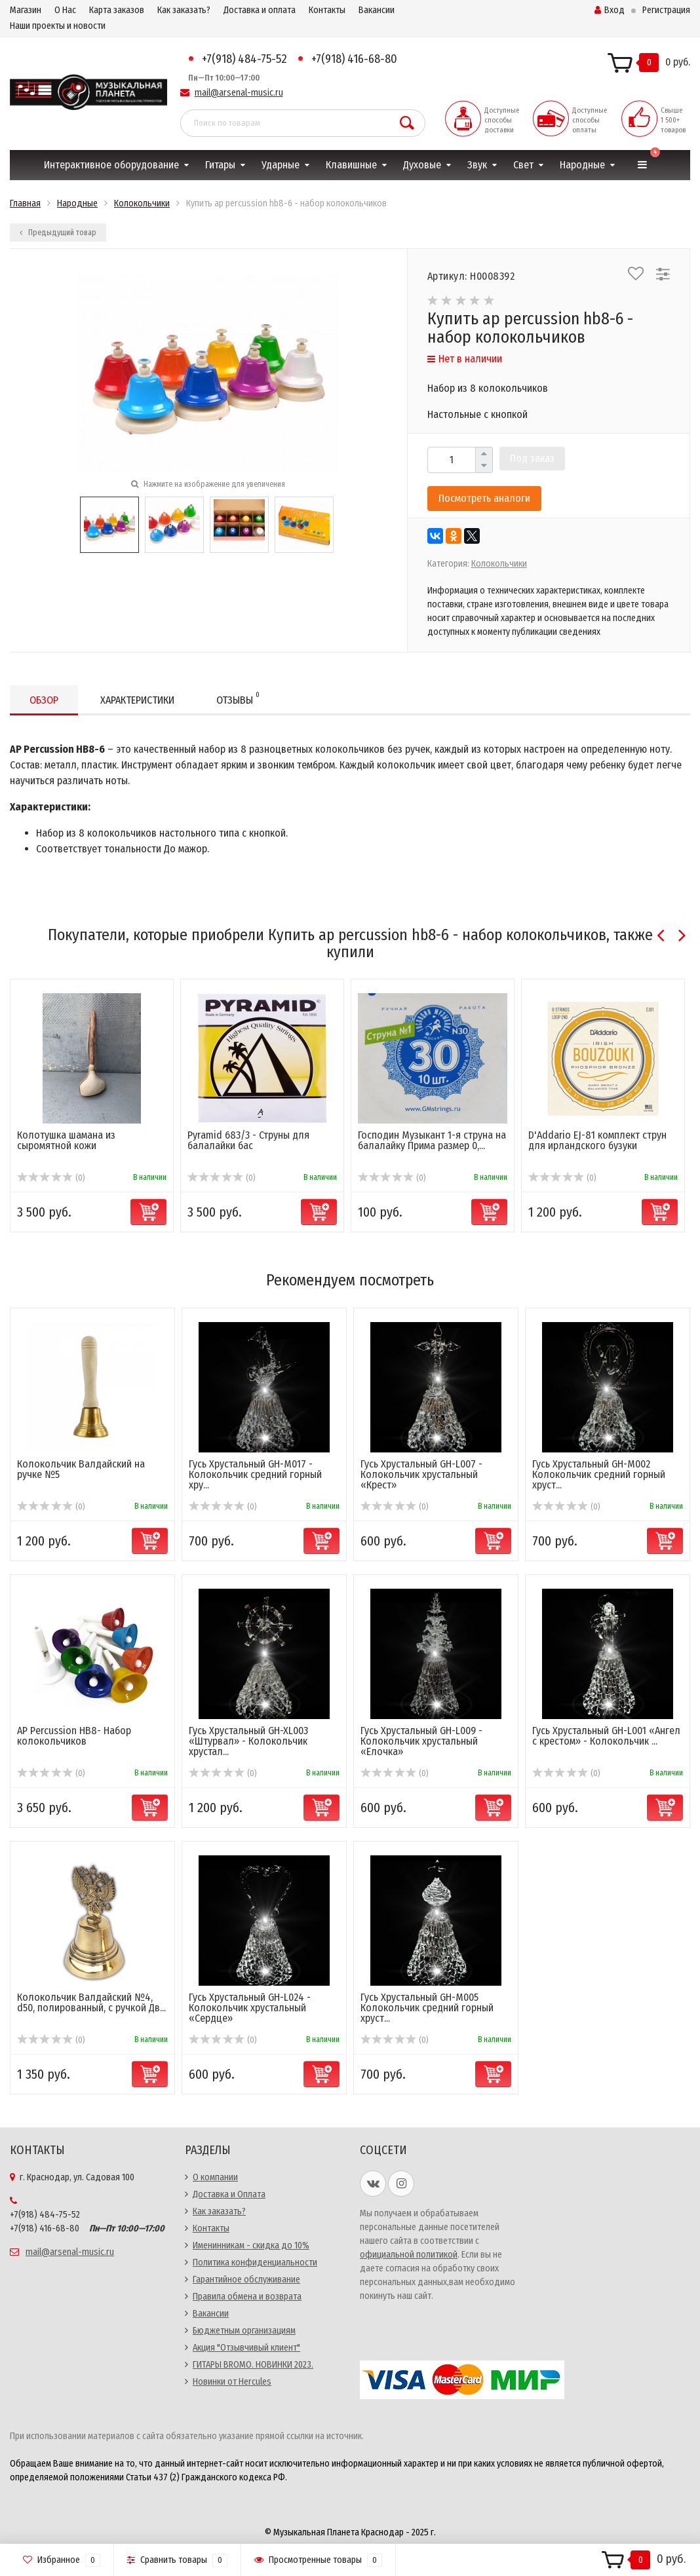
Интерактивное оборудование (111, 165)
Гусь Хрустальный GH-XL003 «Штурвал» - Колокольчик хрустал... (248, 1741)
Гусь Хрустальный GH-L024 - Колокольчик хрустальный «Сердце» (250, 2007)
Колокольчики (499, 563)
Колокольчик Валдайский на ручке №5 (81, 1469)
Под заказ (532, 458)
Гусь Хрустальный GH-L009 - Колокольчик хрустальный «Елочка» (421, 1741)
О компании (215, 2177)
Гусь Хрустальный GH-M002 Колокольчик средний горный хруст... (598, 1474)
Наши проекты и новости (58, 25)
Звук (477, 165)
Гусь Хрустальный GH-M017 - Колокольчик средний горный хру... (255, 1474)
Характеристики (137, 700)
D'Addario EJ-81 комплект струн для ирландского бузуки (597, 1140)
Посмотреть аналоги (484, 498)
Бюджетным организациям (244, 2330)
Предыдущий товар (58, 232)
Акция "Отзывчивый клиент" (246, 2347)
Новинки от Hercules (232, 2381)
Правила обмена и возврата (247, 2296)
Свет (523, 165)
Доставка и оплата (260, 10)
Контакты (327, 10)
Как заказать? (183, 10)
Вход (609, 10)
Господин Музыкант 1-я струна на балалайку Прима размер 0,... (432, 1140)
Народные (582, 165)
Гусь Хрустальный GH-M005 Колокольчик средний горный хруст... (427, 2007)
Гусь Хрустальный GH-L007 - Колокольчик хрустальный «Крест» (421, 1474)
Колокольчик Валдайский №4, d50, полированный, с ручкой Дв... (91, 2002)
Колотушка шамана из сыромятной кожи (66, 1140)
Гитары (220, 165)
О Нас (65, 10)
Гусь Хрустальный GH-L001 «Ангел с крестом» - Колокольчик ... (606, 1735)
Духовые (422, 165)
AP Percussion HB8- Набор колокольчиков (74, 1735)
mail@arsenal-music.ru (239, 92)
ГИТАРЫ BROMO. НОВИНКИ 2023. (253, 2364)
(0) (51, 1178)
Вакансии (377, 10)
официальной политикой (408, 2254)
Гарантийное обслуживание (246, 2279)
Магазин (25, 10)
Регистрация (666, 10)
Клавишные (351, 165)
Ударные (281, 165)
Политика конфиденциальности (255, 2262)
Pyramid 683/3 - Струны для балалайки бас (248, 1140)
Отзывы (238, 698)
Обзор (43, 700)
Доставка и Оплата (229, 2194)
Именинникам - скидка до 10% (251, 2245)
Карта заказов (116, 10)
